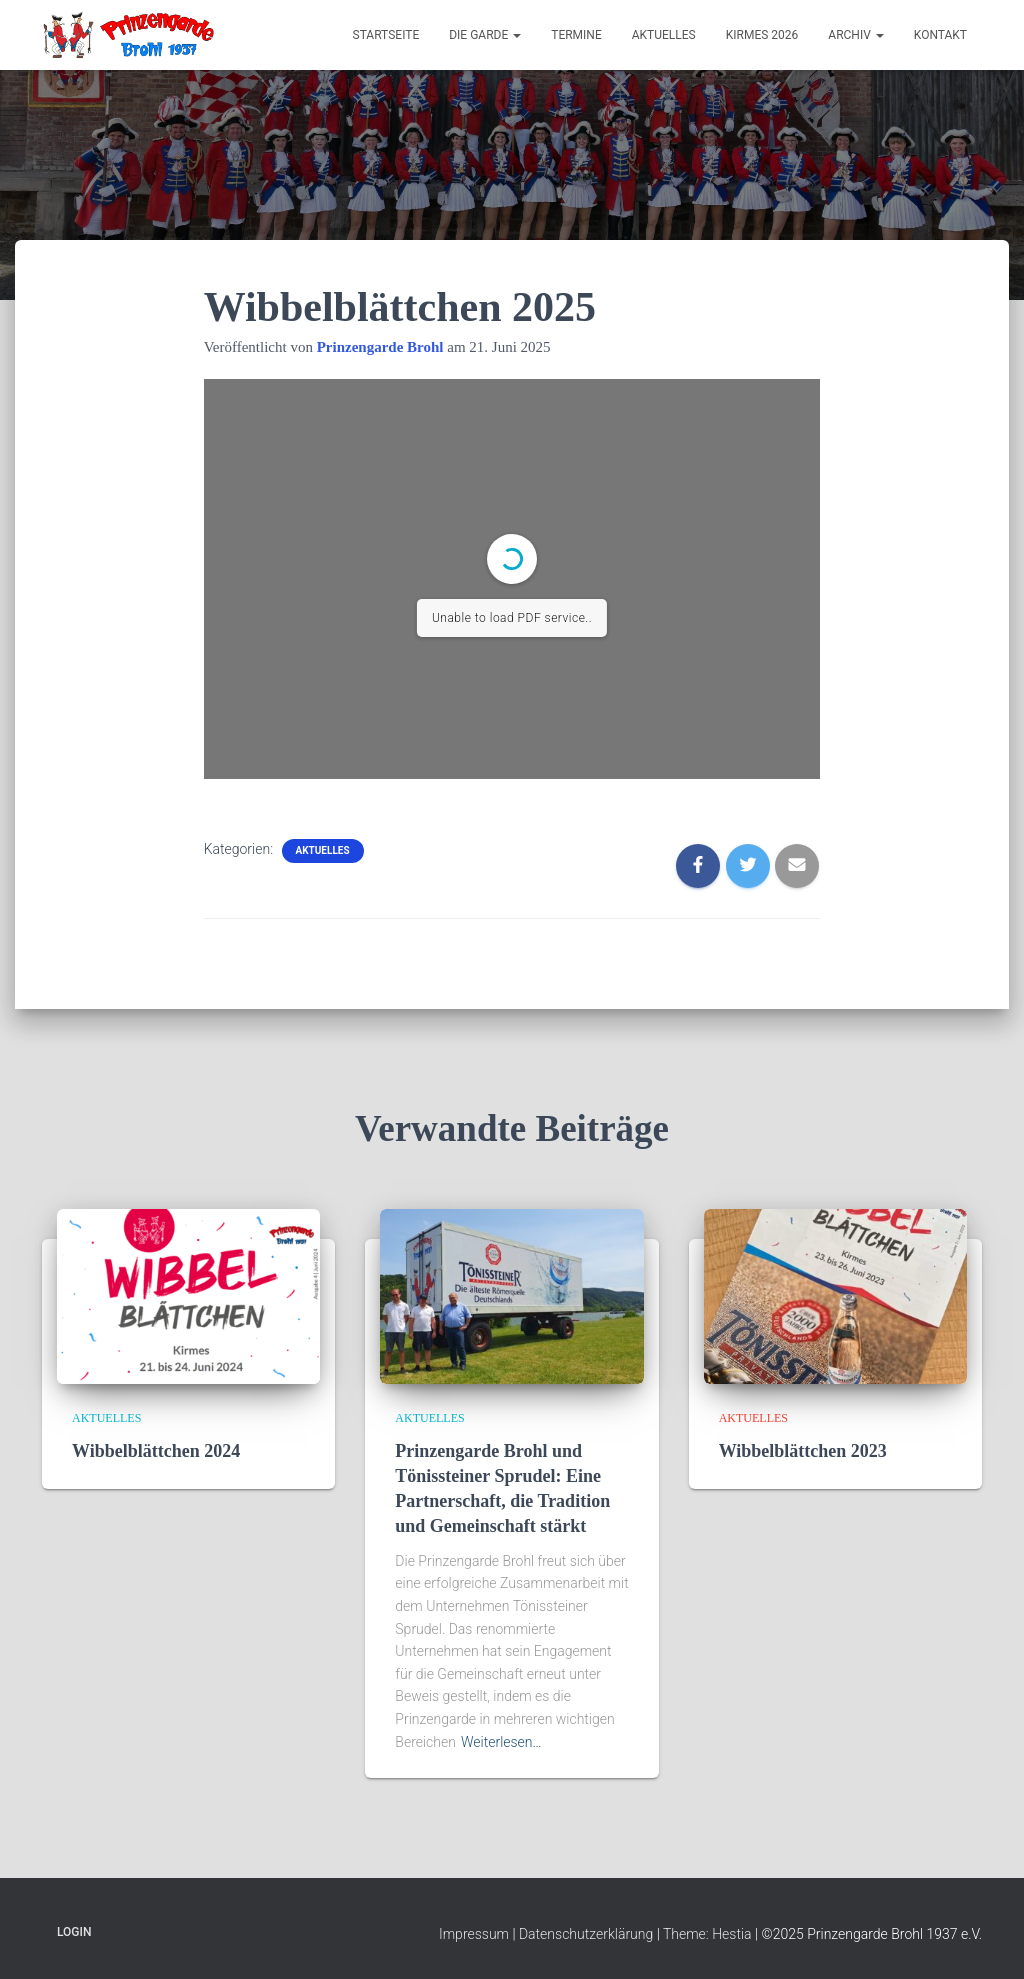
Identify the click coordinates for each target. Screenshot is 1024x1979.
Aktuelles (664, 35)
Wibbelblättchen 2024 (156, 1451)
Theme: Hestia (707, 1934)
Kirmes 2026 (762, 35)
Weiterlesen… (501, 1742)
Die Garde (485, 35)
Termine (576, 35)
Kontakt (940, 35)
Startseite (386, 35)
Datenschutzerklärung (586, 1934)
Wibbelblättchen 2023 (803, 1451)
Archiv (855, 35)
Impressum (474, 1934)
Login (74, 1932)
